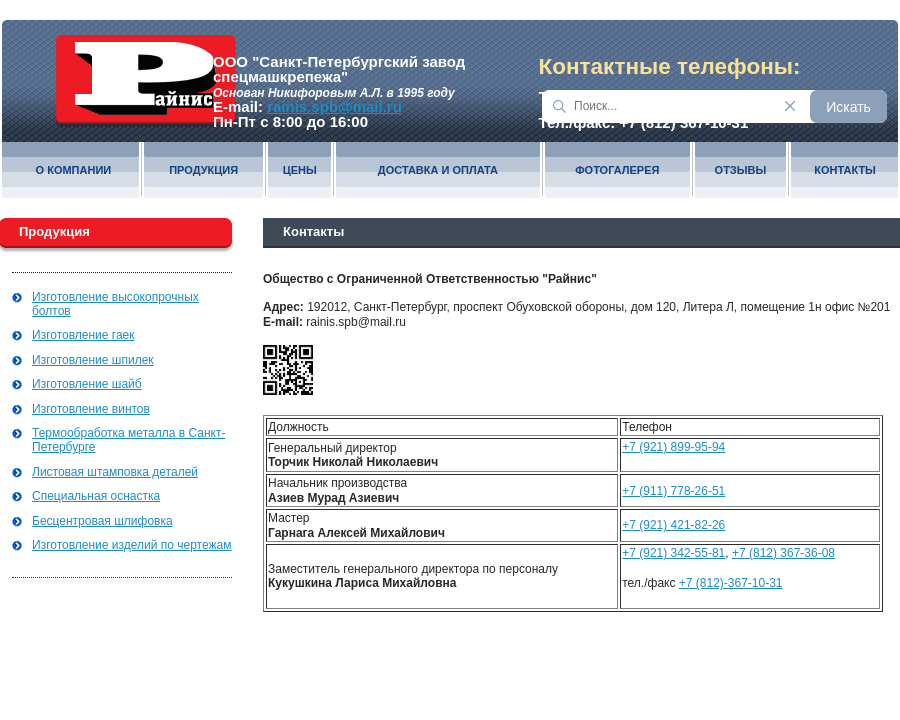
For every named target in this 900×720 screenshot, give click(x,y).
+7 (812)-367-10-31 (731, 583)
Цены (300, 170)
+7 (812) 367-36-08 (783, 553)
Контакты (845, 170)
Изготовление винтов (91, 409)
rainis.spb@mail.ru (334, 106)
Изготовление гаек (83, 335)
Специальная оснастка (96, 496)
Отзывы (741, 170)
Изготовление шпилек (93, 360)
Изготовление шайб (87, 384)
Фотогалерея (617, 170)
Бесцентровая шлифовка (102, 521)
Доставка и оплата (438, 170)
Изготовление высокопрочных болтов (115, 304)
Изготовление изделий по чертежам (131, 545)
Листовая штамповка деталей (115, 472)
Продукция (203, 170)
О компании (74, 170)
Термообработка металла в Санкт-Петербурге (128, 440)
